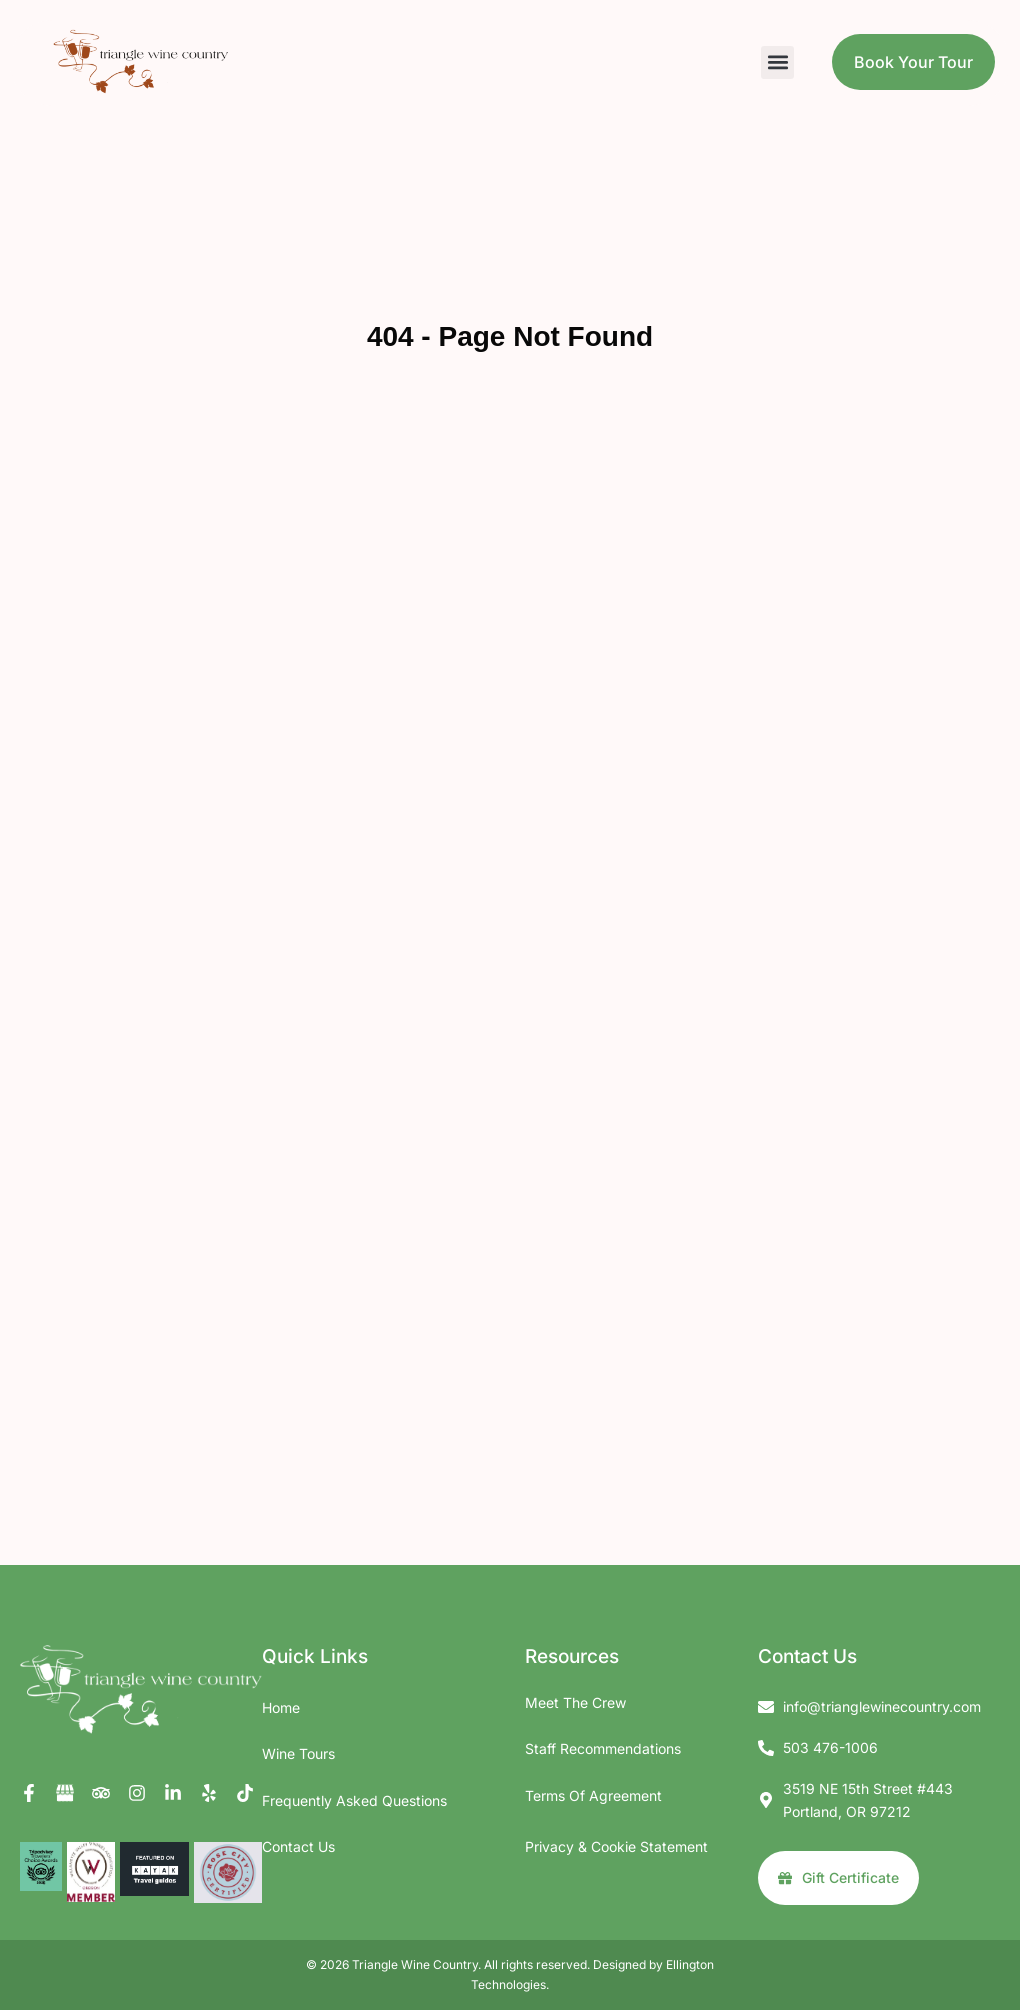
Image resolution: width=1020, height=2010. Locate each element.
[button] (777, 62)
